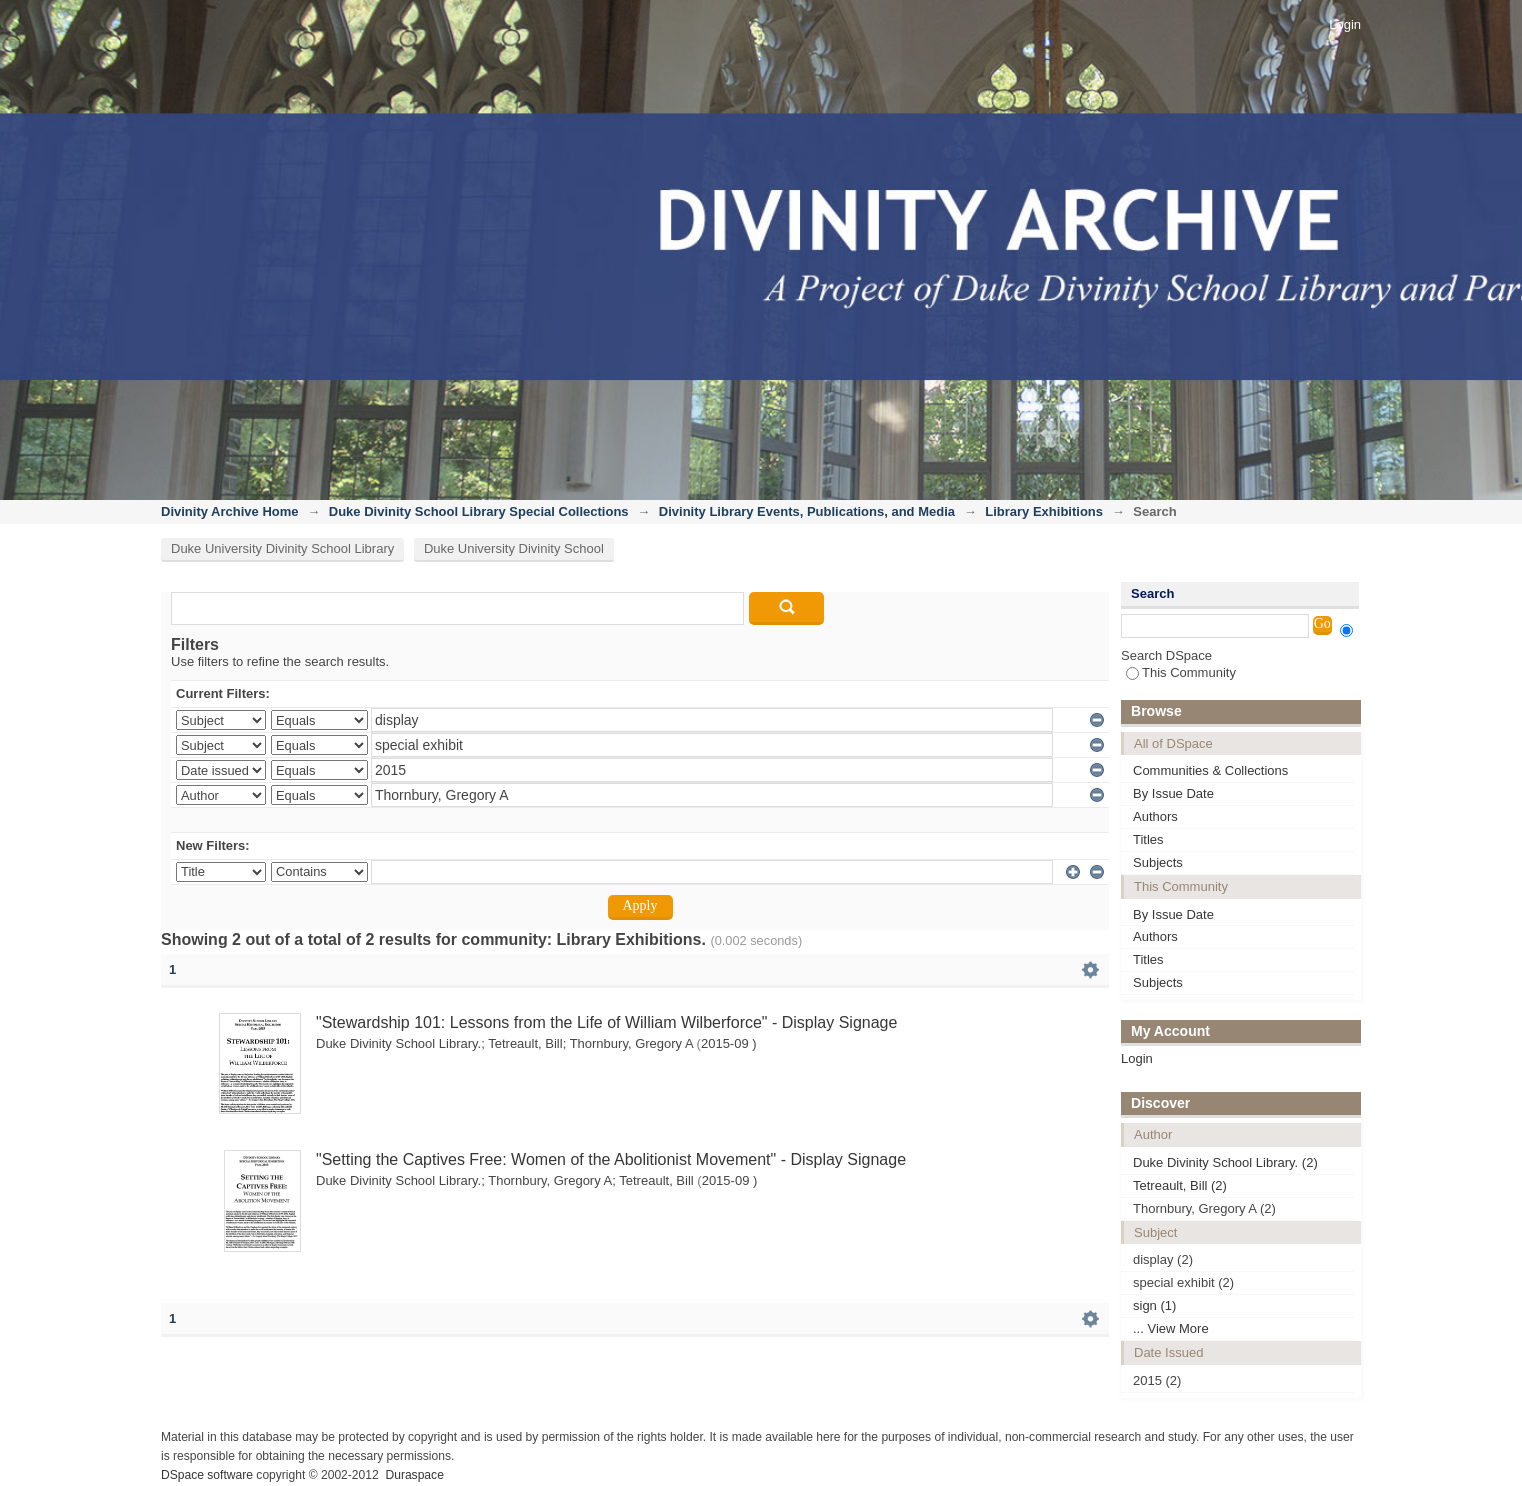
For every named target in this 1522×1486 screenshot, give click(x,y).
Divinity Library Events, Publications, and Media (807, 511)
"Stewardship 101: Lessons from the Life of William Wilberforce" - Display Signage (606, 1022)
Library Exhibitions (1044, 511)
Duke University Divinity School (514, 548)
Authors (1155, 816)
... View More (1171, 1328)
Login (1345, 24)
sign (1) (1154, 1305)
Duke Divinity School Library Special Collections (479, 511)
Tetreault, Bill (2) (1180, 1185)
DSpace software (207, 1475)
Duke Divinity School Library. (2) (1225, 1162)
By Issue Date (1173, 793)
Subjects (1158, 862)
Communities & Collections (1210, 770)
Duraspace (414, 1475)
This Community (1181, 672)
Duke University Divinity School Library (282, 548)
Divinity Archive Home (230, 511)
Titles (1148, 839)
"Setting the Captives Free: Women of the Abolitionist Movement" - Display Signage (611, 1159)
